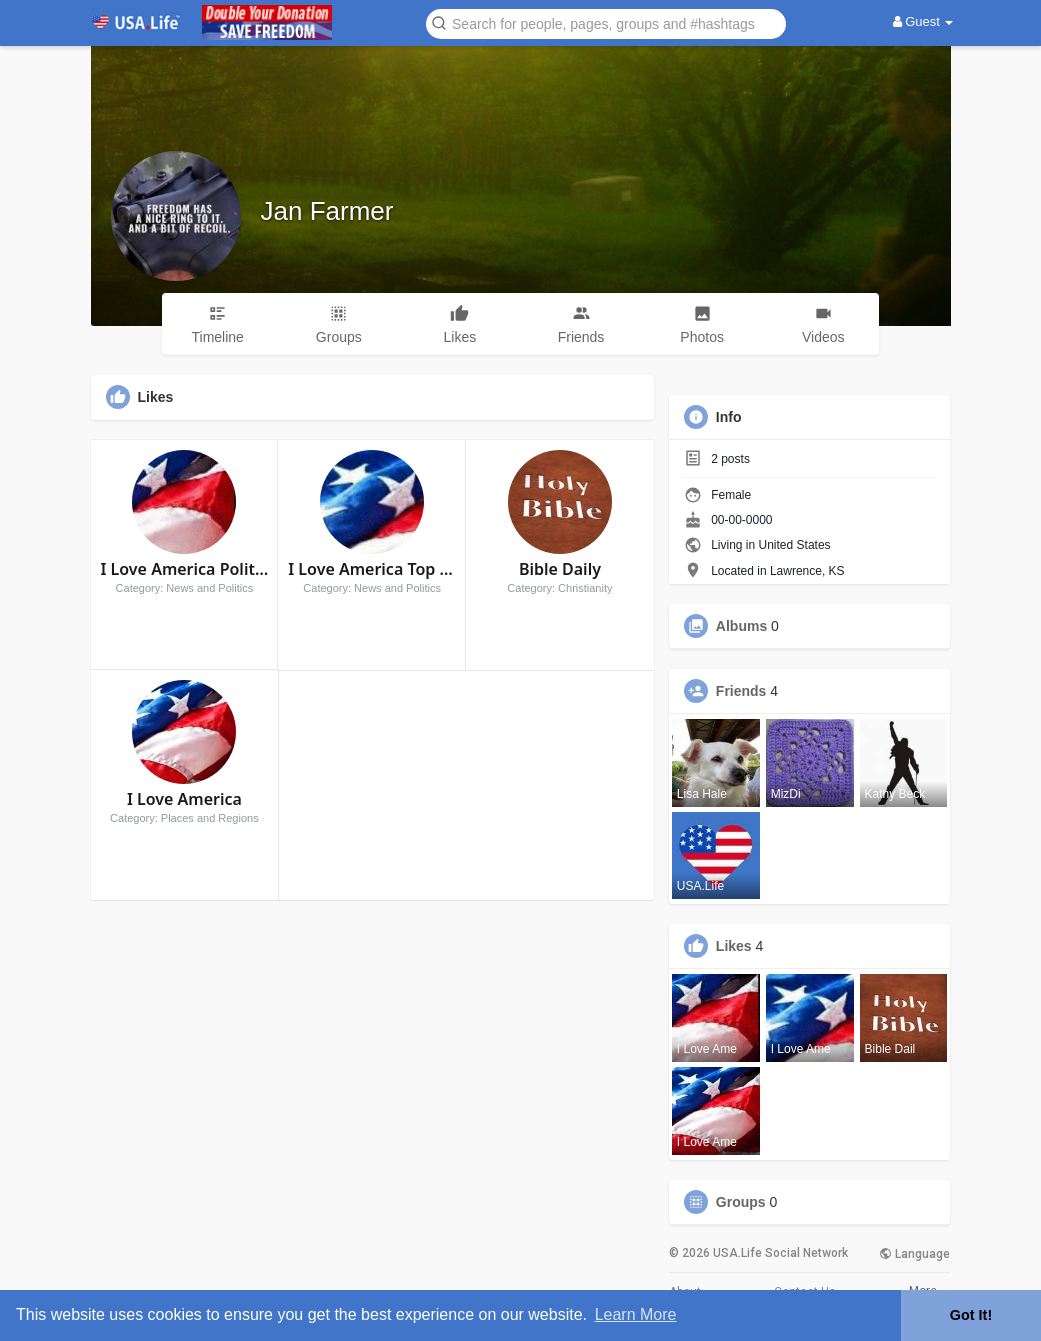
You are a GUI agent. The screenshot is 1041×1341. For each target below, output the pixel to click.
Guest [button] (923, 21)
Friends (741, 691)
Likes (734, 946)
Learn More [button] (636, 1314)
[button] (606, 22)
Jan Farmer (327, 211)
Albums (741, 626)
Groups (741, 1202)
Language (914, 1254)
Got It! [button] (971, 1315)
